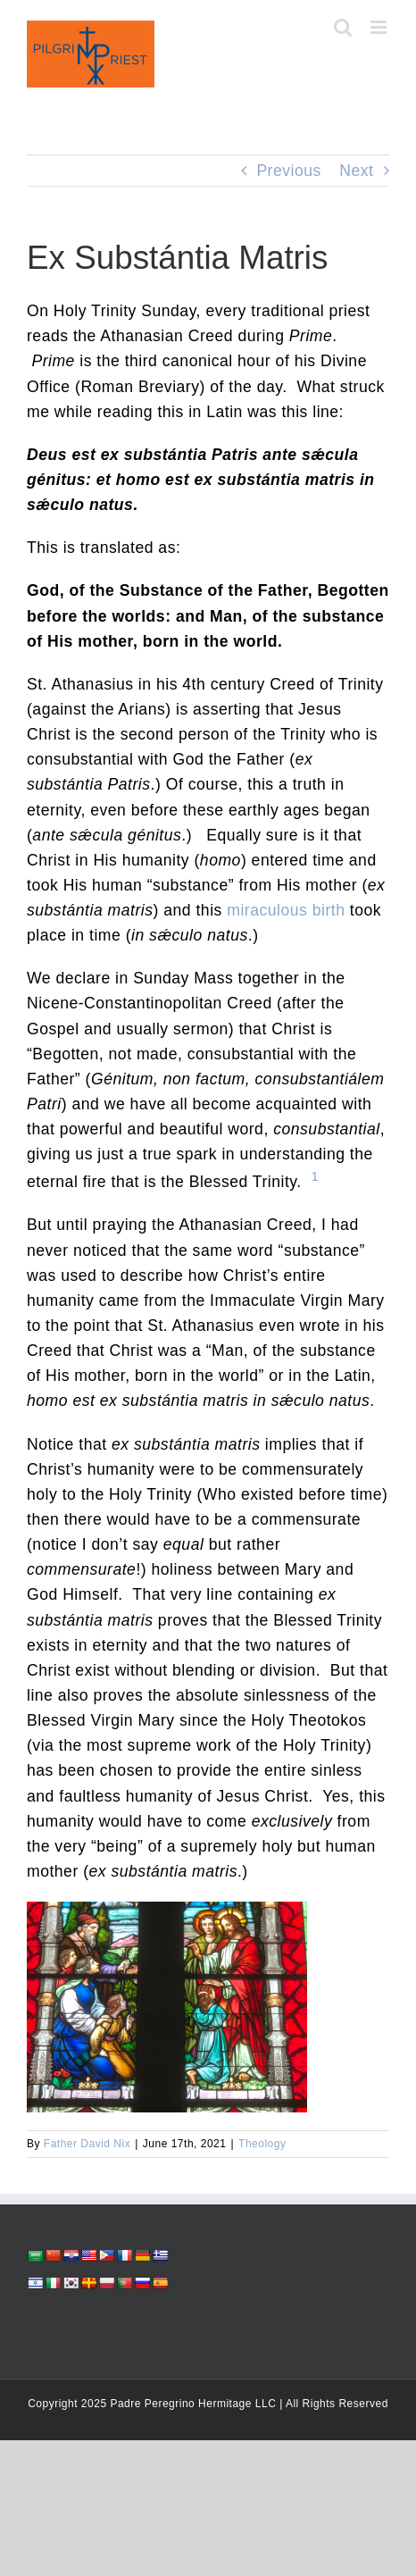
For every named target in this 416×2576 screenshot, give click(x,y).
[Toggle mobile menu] (380, 27)
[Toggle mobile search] (343, 27)
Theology (262, 2143)
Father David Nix (87, 2143)
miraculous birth (286, 910)
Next (356, 171)
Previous (288, 171)
